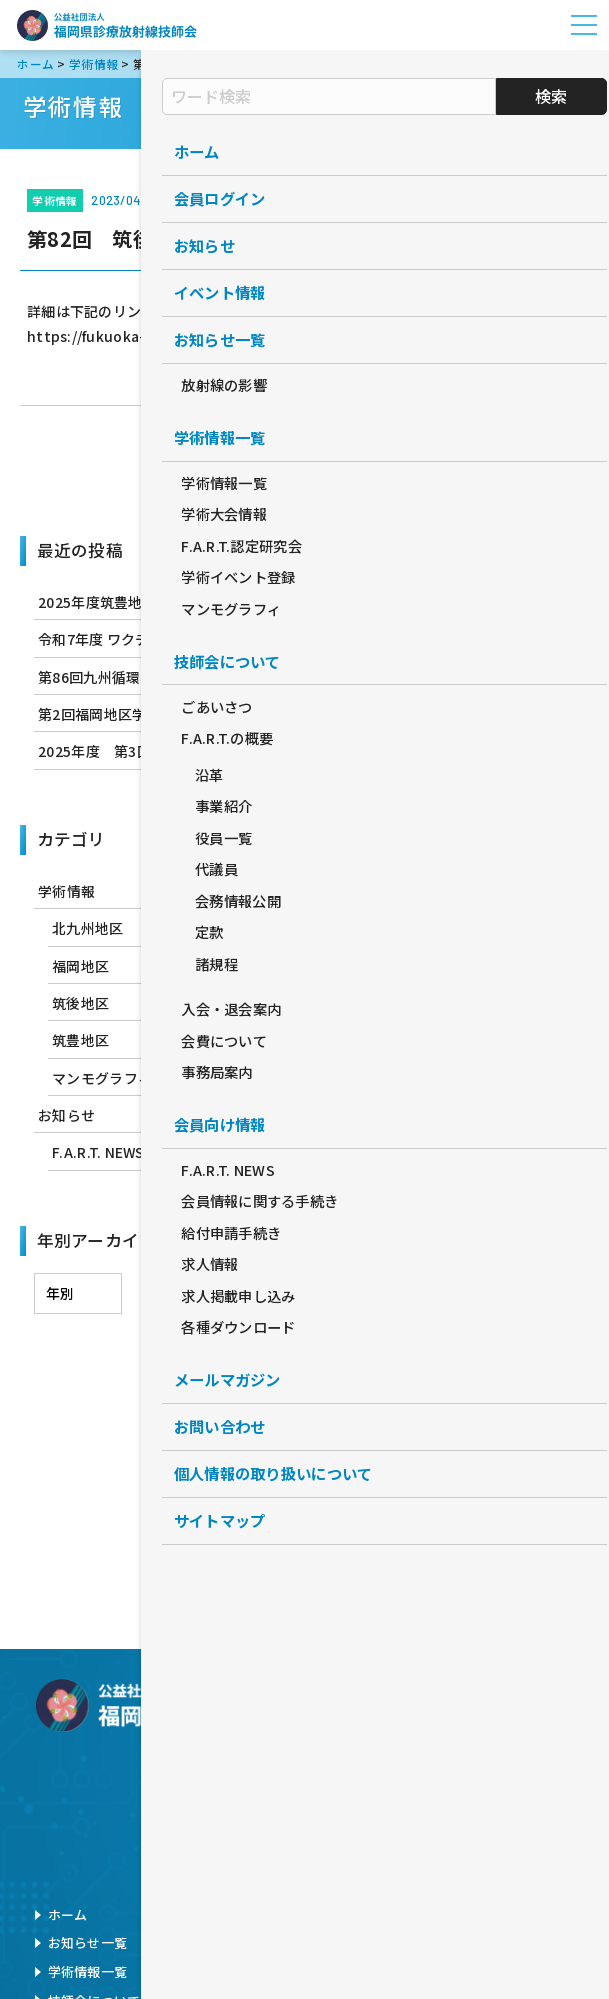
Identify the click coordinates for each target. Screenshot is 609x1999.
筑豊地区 (80, 1040)
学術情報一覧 (88, 1971)
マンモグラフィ (102, 1078)
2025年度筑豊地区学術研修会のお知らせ (169, 602)
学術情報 (304, 464)
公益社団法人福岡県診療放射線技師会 (107, 25)
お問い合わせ (468, 1914)
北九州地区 (87, 928)
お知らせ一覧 (88, 1942)
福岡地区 (80, 966)
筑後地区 (80, 1003)
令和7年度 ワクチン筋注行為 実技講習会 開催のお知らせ (218, 639)
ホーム (68, 1914)
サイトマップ (468, 1971)
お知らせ (66, 1115)
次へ (414, 464)
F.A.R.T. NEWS (98, 1152)
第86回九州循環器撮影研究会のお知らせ (167, 677)
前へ (194, 464)
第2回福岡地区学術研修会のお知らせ (156, 714)
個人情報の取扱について (501, 1942)
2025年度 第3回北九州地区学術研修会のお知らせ (201, 751)
